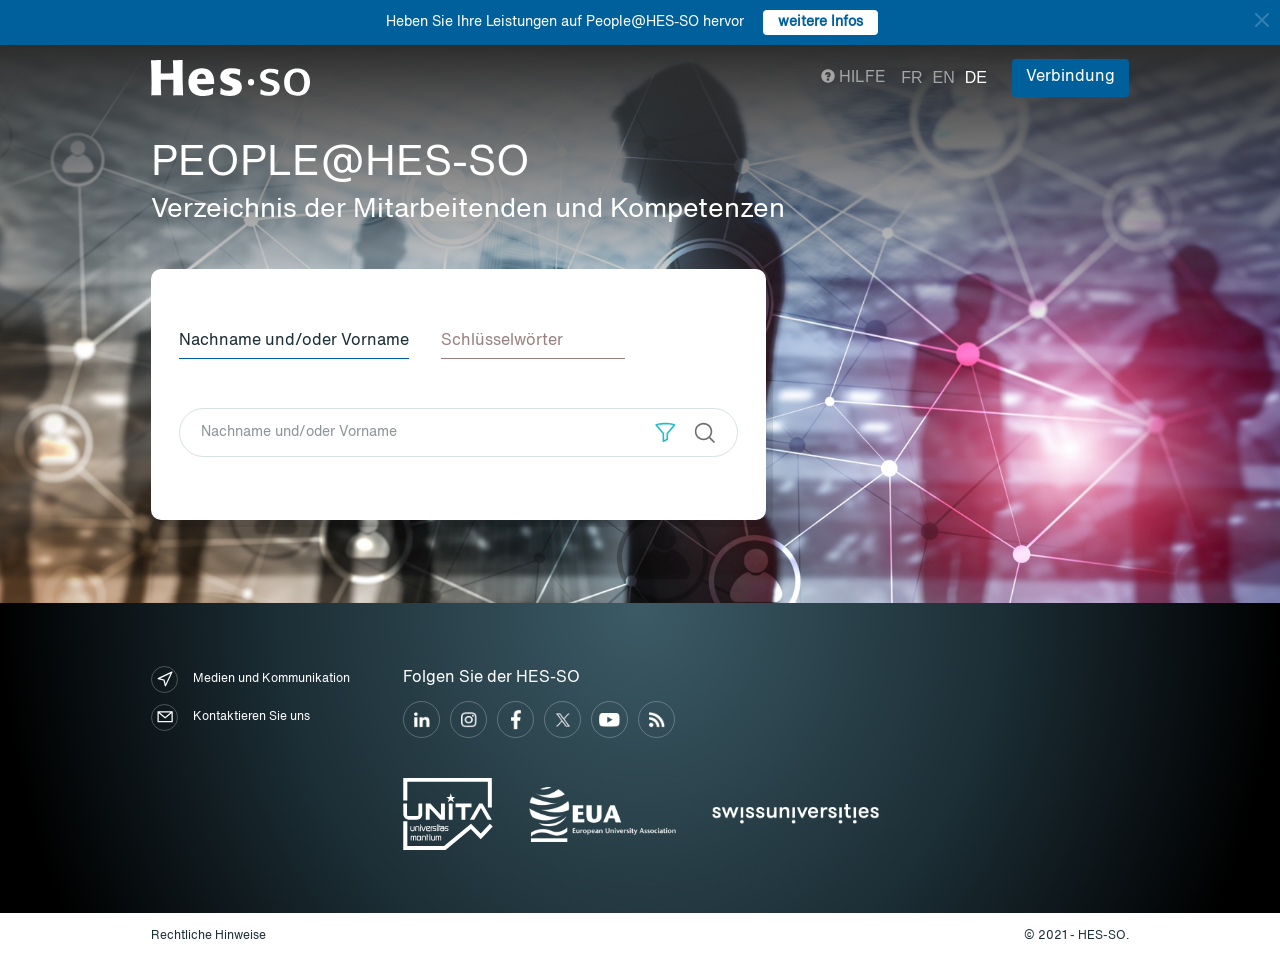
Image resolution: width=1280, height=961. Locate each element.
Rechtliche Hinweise (208, 936)
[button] (665, 432)
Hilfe (853, 78)
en (944, 77)
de (976, 77)
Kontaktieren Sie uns (230, 717)
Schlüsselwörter (502, 341)
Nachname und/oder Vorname (294, 341)
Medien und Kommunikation (250, 679)
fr (911, 77)
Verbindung (1070, 77)
